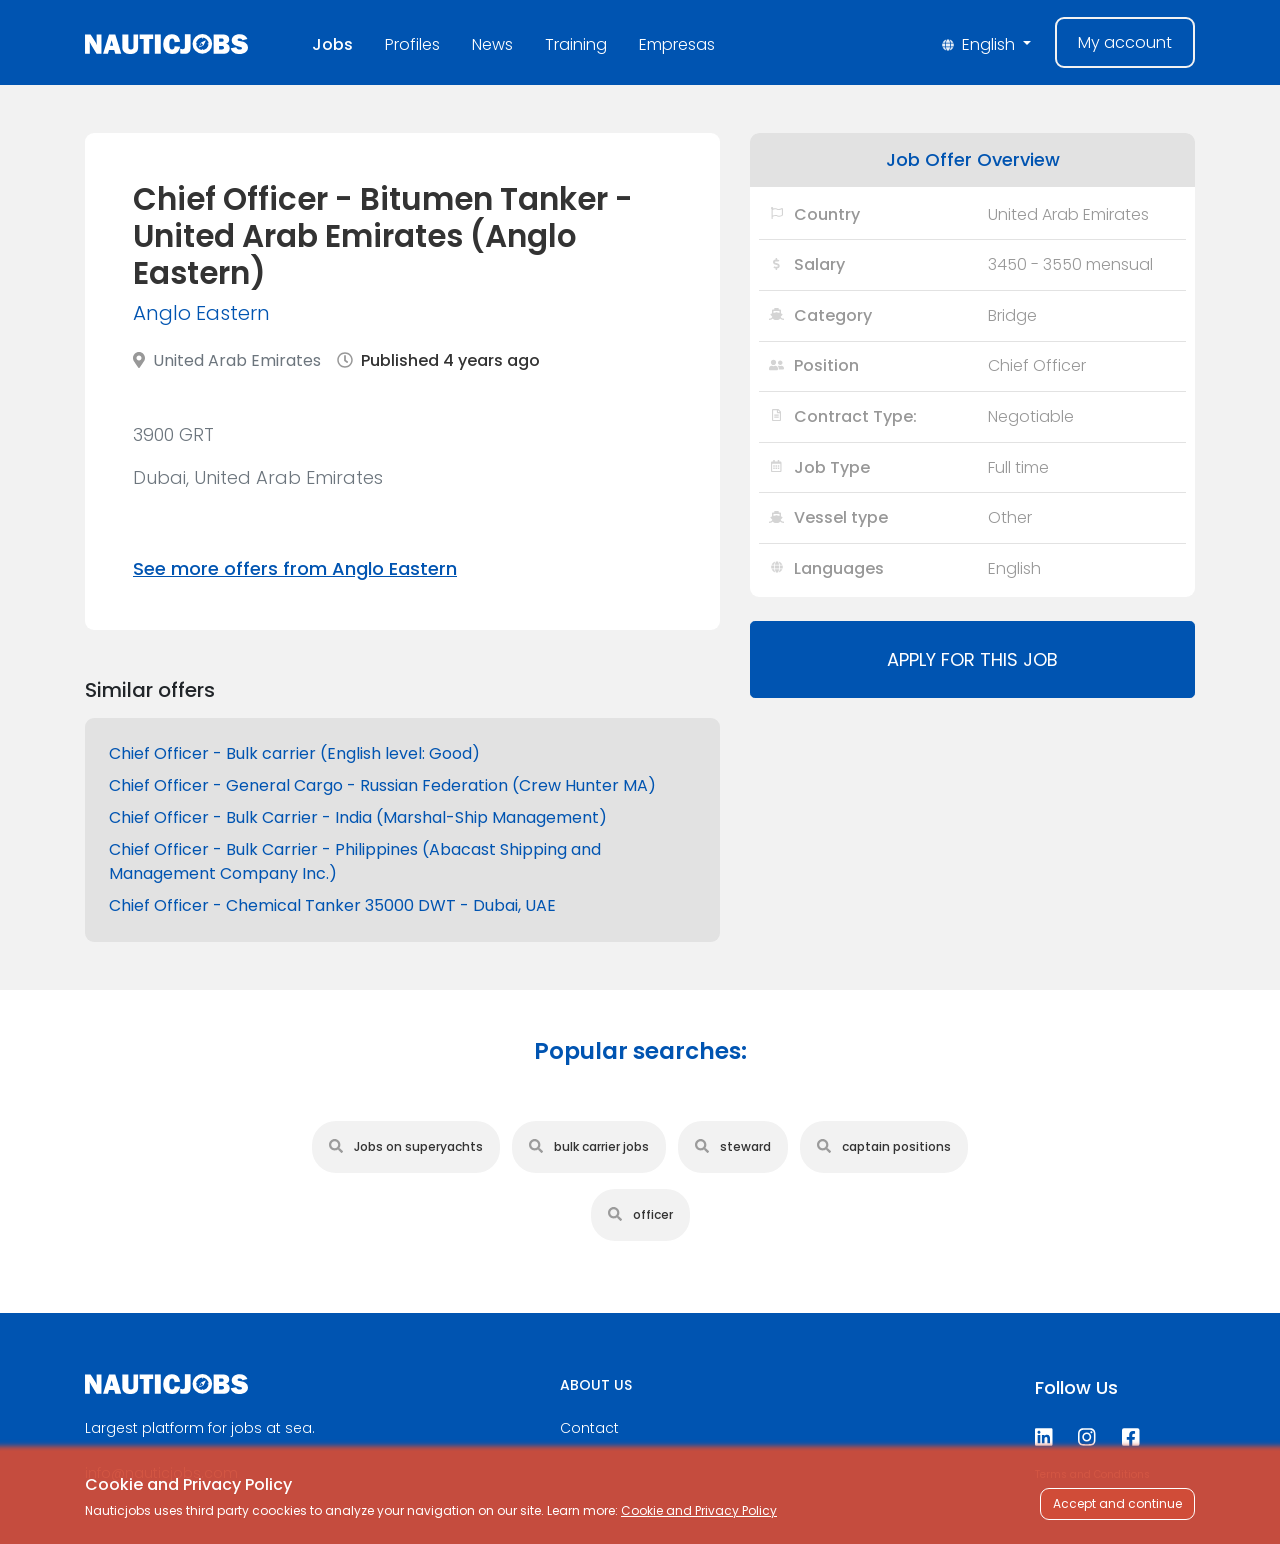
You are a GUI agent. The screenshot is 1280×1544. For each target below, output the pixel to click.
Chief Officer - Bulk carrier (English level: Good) (294, 753)
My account (1125, 42)
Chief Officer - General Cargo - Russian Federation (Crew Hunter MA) (382, 785)
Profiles (412, 44)
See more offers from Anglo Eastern (295, 568)
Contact (589, 1428)
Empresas (677, 44)
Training (576, 44)
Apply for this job (972, 659)
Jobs (332, 44)
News (492, 44)
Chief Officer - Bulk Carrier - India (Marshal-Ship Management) (358, 817)
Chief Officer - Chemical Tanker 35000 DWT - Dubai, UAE (332, 905)
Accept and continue (1117, 1503)
